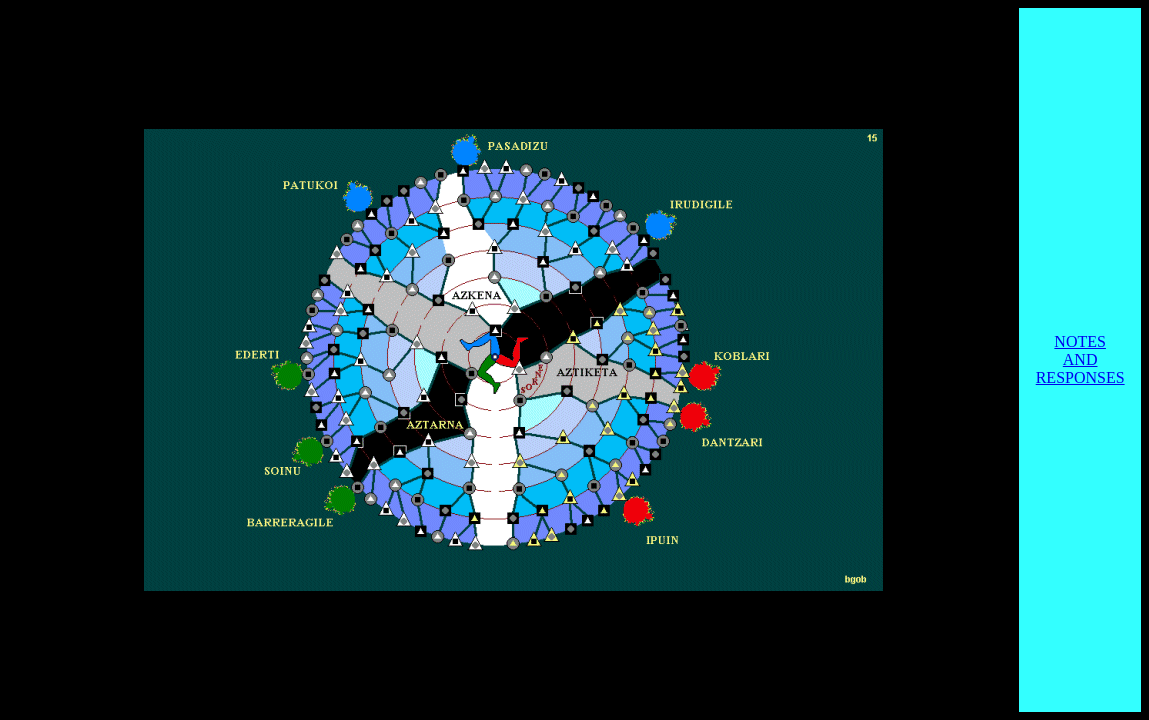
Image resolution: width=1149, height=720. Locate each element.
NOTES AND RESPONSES (1080, 359)
